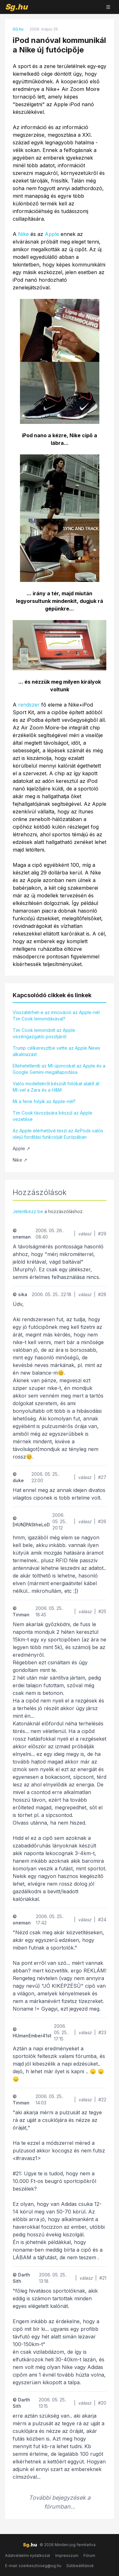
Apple (52, 234)
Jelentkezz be (28, 1211)
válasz (84, 1233)
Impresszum (66, 2555)
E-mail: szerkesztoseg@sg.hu (33, 2565)
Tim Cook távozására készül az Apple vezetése (52, 1116)
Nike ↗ (20, 1160)
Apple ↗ (21, 1148)
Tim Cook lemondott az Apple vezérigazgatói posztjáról (44, 1033)
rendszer (29, 704)
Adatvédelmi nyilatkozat (27, 2555)
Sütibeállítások (80, 2565)
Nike (23, 234)
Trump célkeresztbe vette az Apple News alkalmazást (56, 1051)
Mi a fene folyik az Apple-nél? (44, 1101)
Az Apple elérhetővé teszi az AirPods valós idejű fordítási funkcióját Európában (58, 1134)
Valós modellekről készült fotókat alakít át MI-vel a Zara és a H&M (56, 1087)
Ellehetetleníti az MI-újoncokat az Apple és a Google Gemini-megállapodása (59, 1069)
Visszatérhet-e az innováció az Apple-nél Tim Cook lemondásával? (56, 1015)
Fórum (89, 2555)
